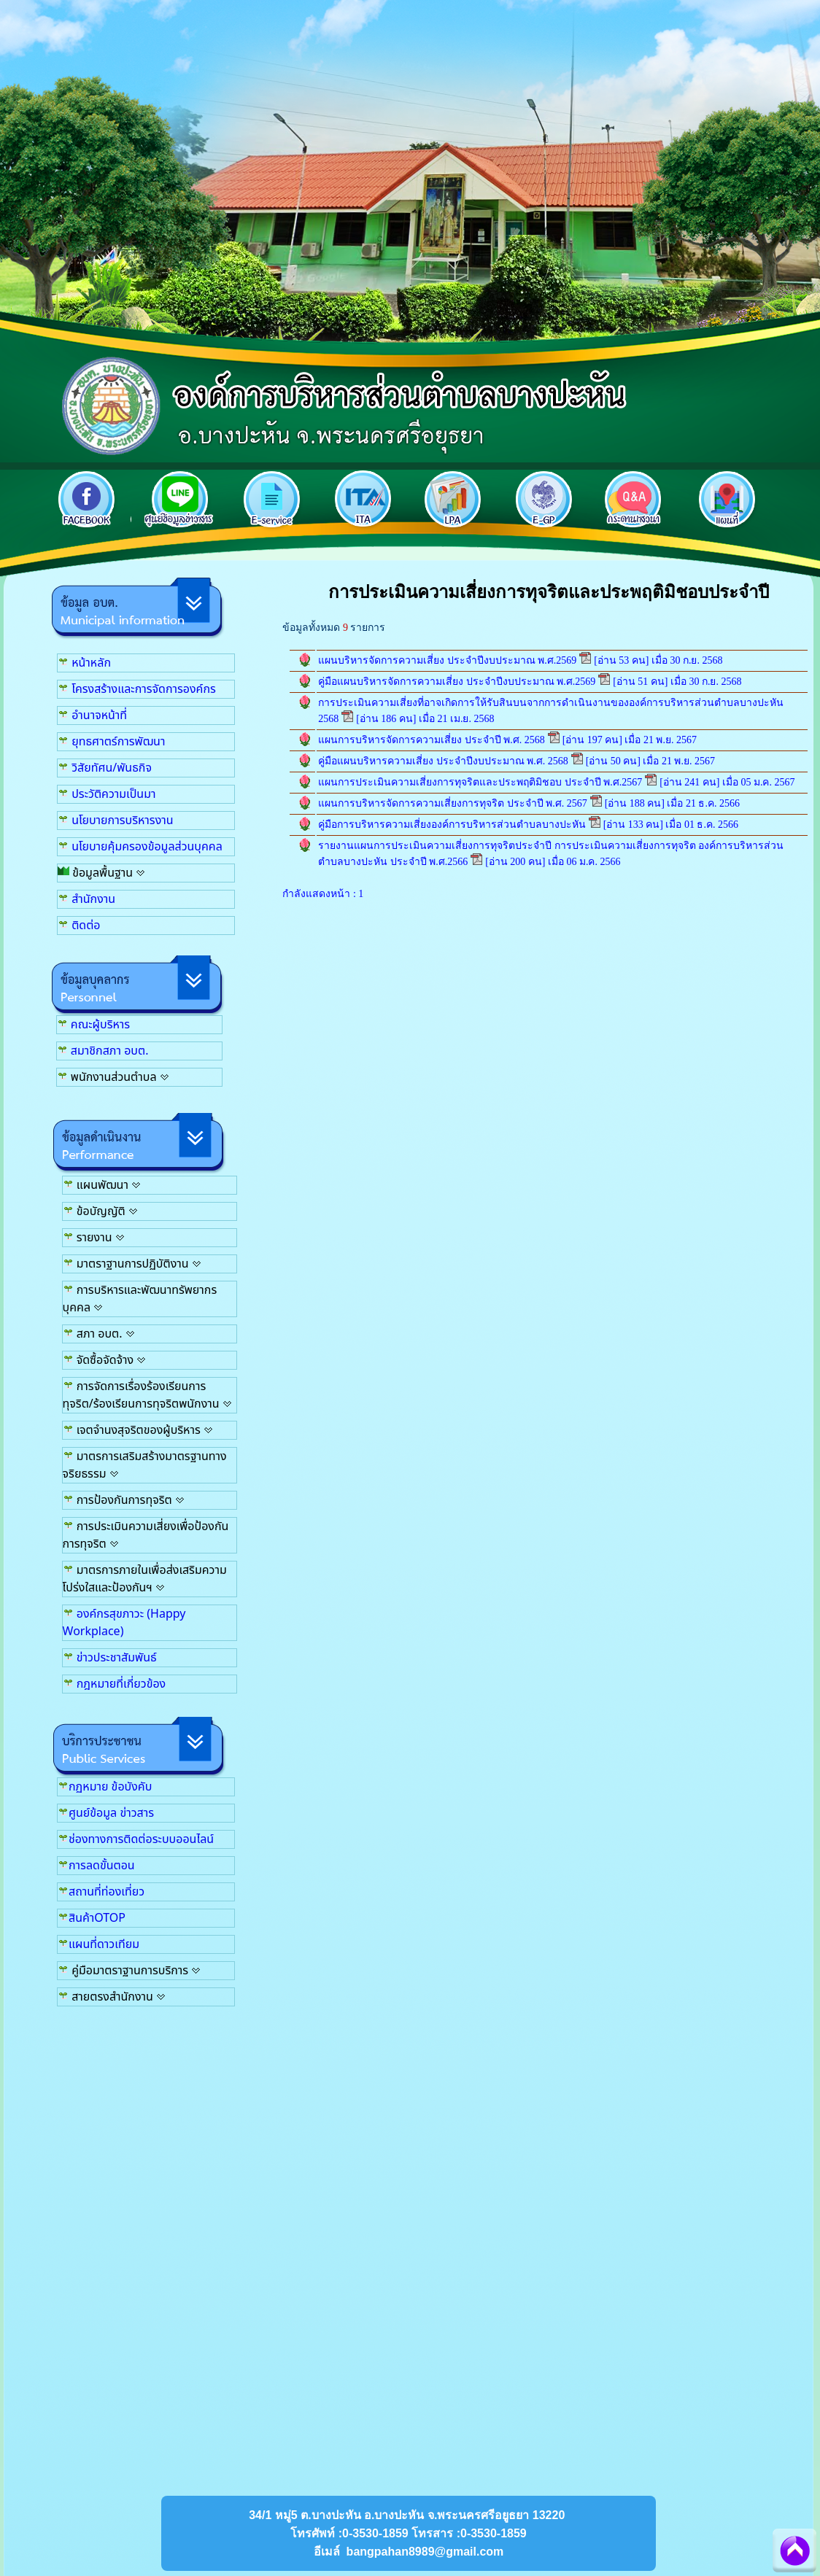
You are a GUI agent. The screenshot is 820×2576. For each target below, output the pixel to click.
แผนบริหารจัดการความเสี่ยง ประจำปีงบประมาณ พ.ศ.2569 (447, 660)
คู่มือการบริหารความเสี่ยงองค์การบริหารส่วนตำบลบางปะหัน (453, 824)
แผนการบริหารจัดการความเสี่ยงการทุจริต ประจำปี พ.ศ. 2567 (452, 803)
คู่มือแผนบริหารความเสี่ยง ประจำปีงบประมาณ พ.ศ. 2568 (443, 761)
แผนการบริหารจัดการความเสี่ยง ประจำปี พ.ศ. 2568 (431, 739)
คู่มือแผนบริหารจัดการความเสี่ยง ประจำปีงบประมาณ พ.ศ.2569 (456, 681)
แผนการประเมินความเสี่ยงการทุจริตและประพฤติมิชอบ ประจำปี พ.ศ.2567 (480, 782)
